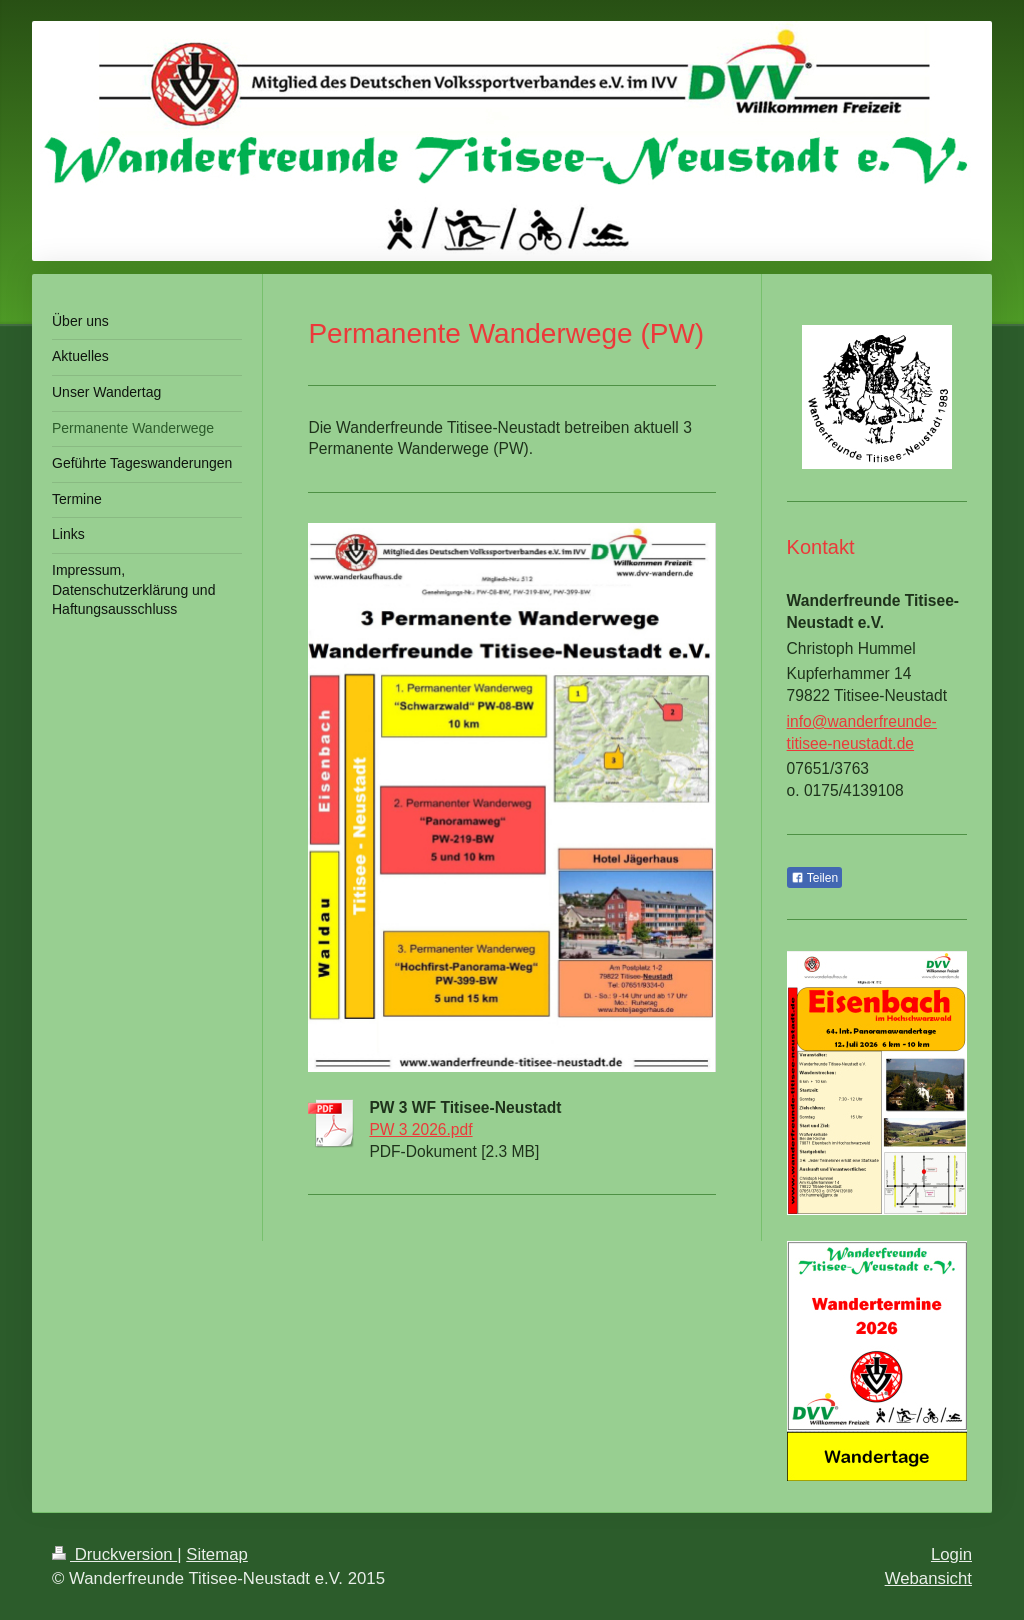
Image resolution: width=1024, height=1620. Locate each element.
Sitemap (217, 1554)
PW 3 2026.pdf (420, 1129)
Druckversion (114, 1554)
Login (951, 1554)
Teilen (814, 878)
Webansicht (928, 1578)
